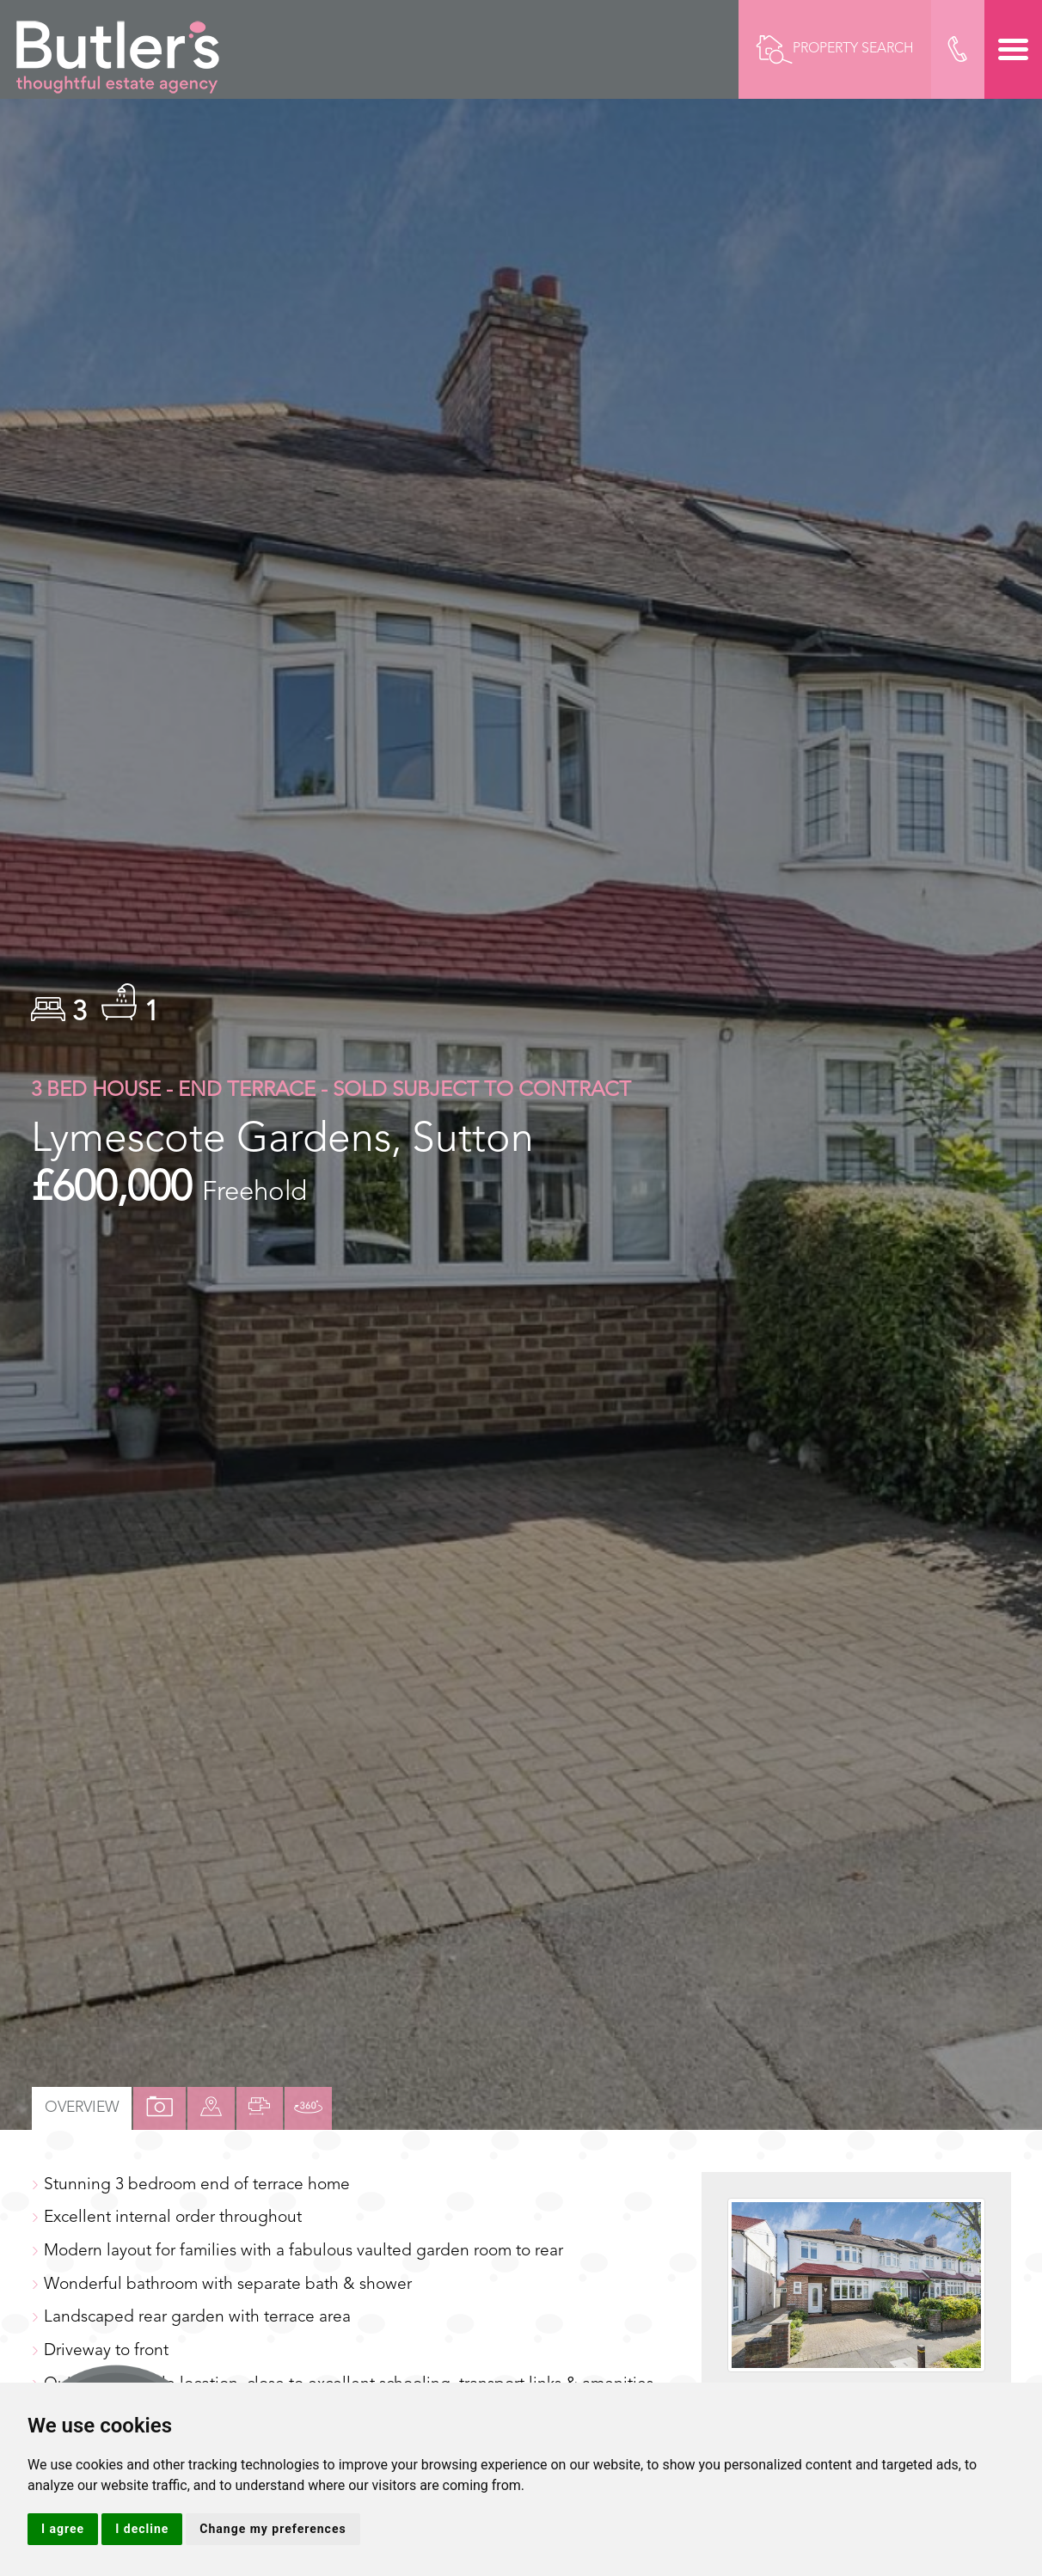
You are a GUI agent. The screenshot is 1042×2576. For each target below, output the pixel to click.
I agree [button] (62, 2529)
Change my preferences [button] (272, 2529)
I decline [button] (142, 2529)
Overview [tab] (82, 2108)
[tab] (212, 2108)
